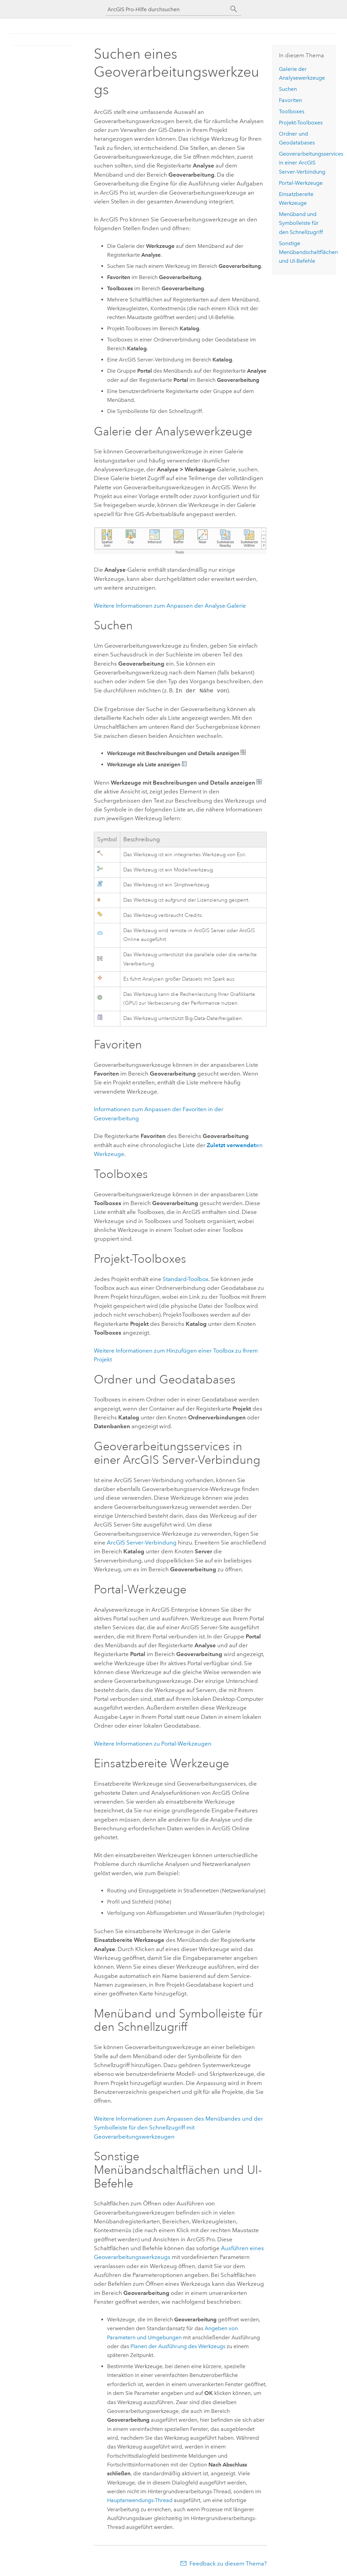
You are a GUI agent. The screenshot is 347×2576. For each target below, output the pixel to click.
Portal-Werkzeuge (301, 183)
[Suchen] (233, 9)
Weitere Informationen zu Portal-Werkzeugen (152, 1742)
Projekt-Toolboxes (301, 122)
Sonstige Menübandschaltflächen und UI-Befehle (308, 252)
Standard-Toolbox (185, 1278)
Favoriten (290, 100)
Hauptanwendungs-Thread (139, 2499)
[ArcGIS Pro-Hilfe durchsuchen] (167, 9)
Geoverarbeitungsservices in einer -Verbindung (311, 163)
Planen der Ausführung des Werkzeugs (177, 2345)
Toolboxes (291, 111)
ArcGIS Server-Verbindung (142, 1541)
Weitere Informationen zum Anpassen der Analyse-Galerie (170, 605)
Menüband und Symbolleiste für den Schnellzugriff (301, 223)
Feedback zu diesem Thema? (228, 2562)
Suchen (288, 89)
